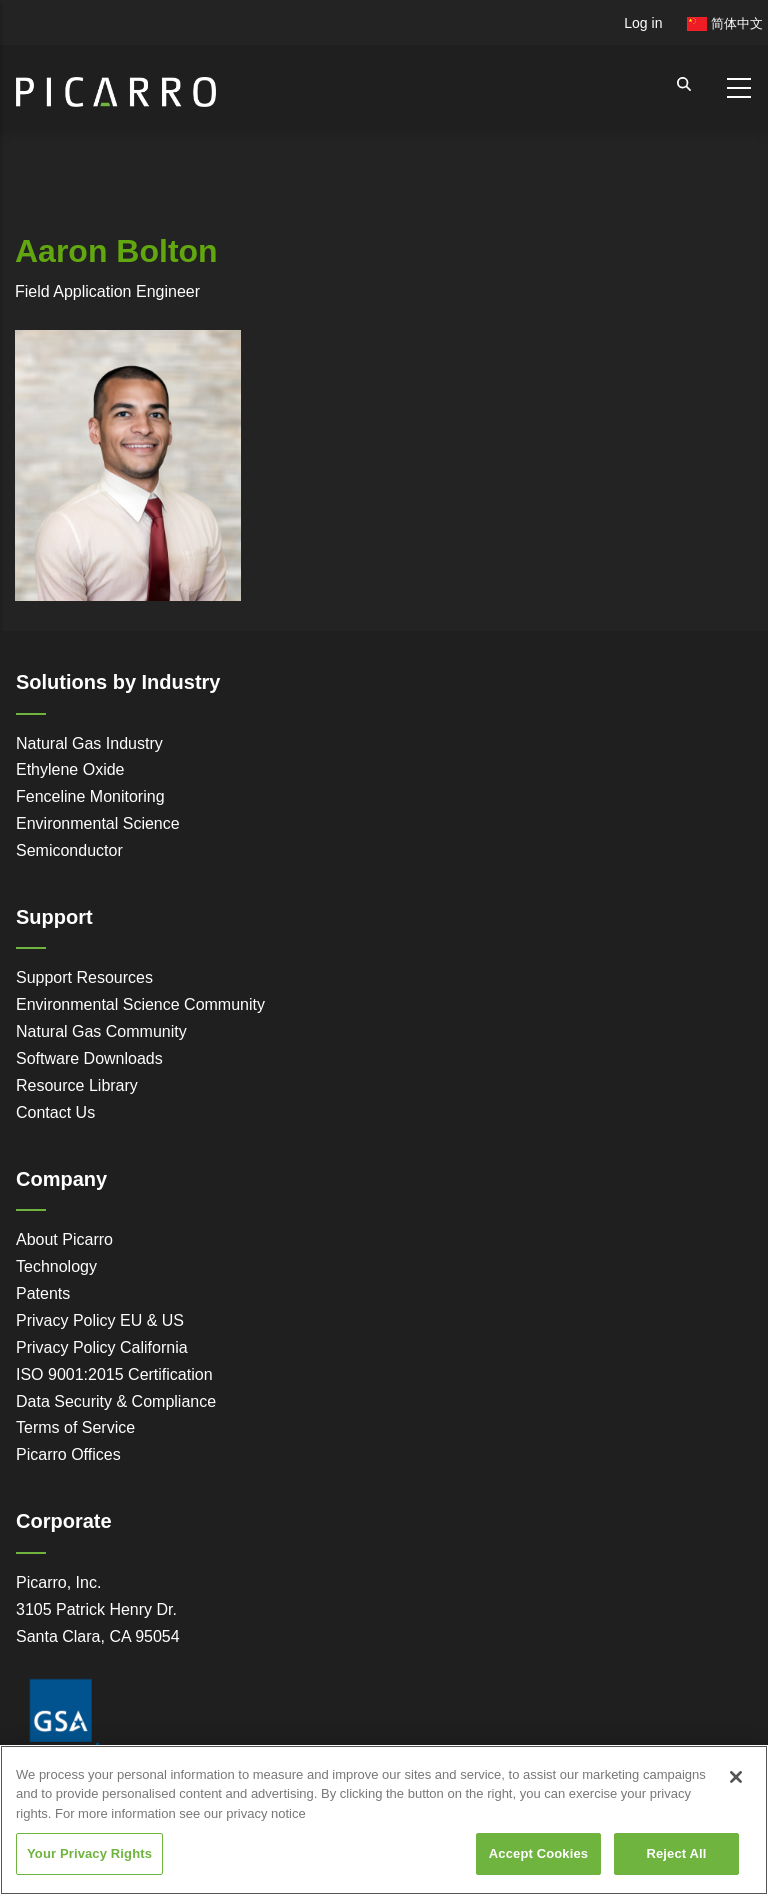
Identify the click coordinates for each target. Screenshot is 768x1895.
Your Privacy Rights (89, 1853)
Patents (43, 1293)
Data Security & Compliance (116, 1401)
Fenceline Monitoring (90, 796)
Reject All (676, 1853)
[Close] (736, 1777)
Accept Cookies (538, 1853)
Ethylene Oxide (70, 769)
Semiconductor (69, 850)
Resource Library (77, 1085)
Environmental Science (98, 823)
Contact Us (55, 1112)
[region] (384, 1820)
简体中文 (725, 23)
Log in (643, 23)
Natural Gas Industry (89, 743)
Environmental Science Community (140, 1004)
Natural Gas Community (101, 1031)
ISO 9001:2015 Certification (114, 1374)
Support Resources (84, 977)
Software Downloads (89, 1058)
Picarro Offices (68, 1454)
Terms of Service (75, 1427)
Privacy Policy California (102, 1347)
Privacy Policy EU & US (100, 1320)
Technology (56, 1266)
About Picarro (64, 1239)
